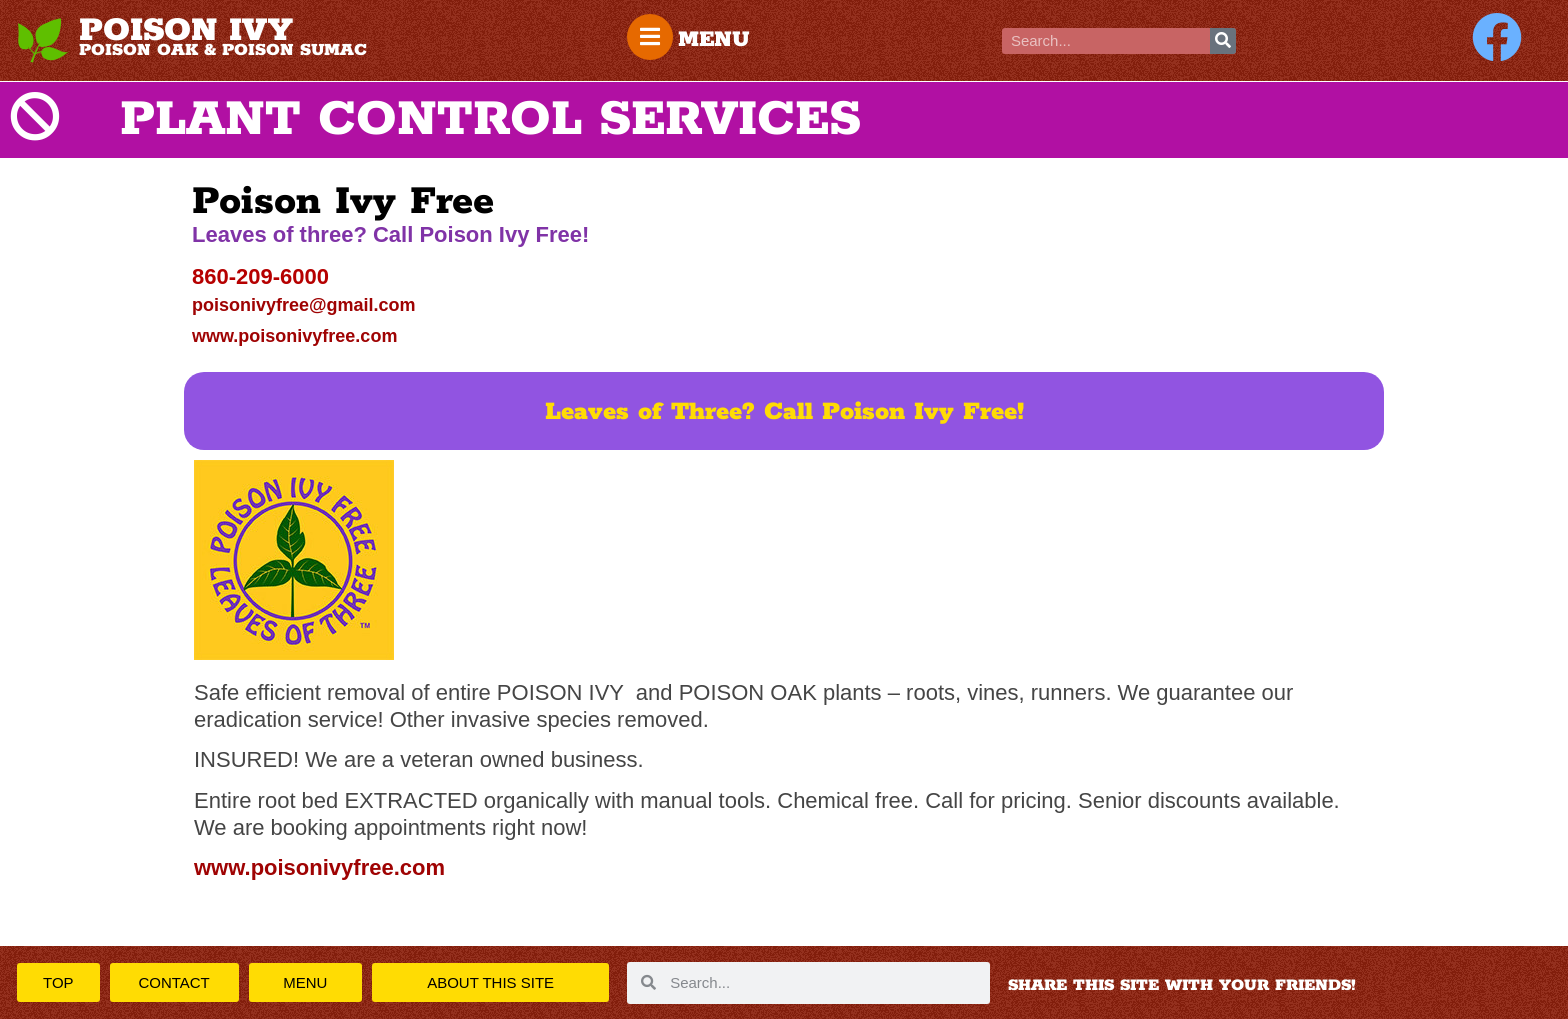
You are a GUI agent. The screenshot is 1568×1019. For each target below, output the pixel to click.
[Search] (1223, 41)
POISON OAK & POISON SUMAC (223, 50)
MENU (714, 40)
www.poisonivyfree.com (294, 336)
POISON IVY (186, 31)
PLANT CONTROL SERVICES (490, 120)
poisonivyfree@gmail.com (304, 305)
